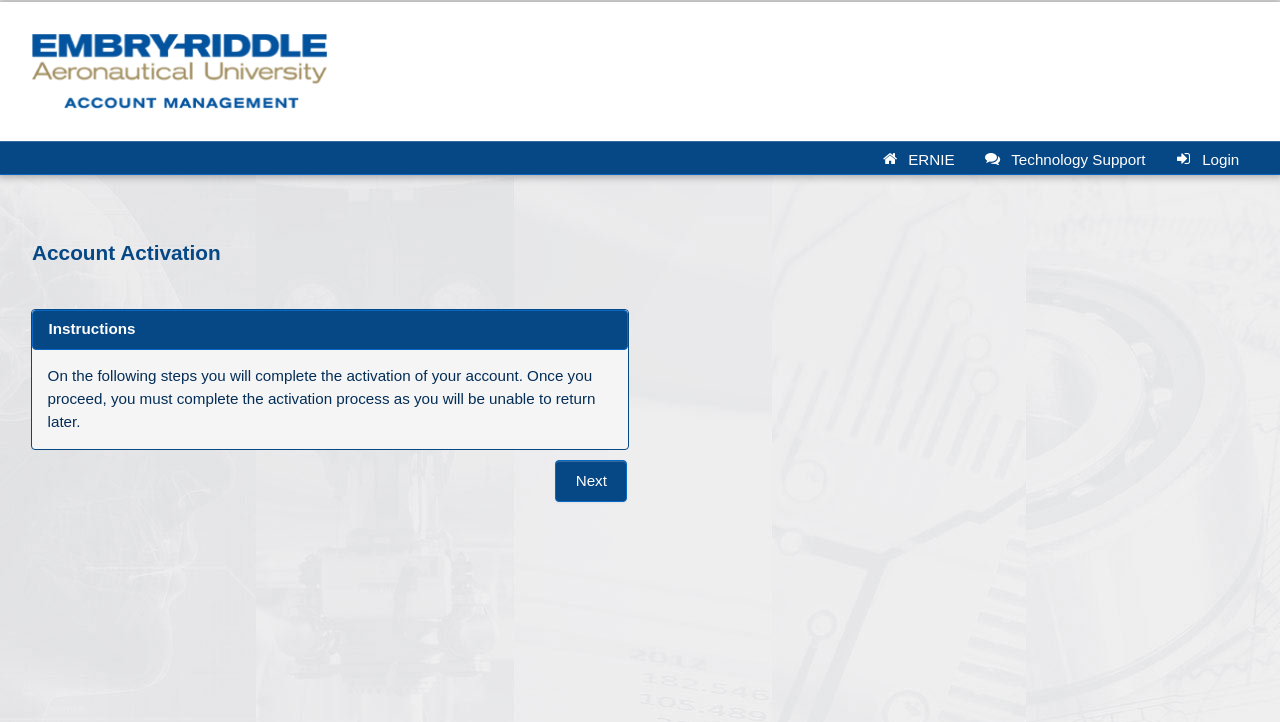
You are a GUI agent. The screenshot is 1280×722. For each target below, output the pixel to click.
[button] (923, 158)
